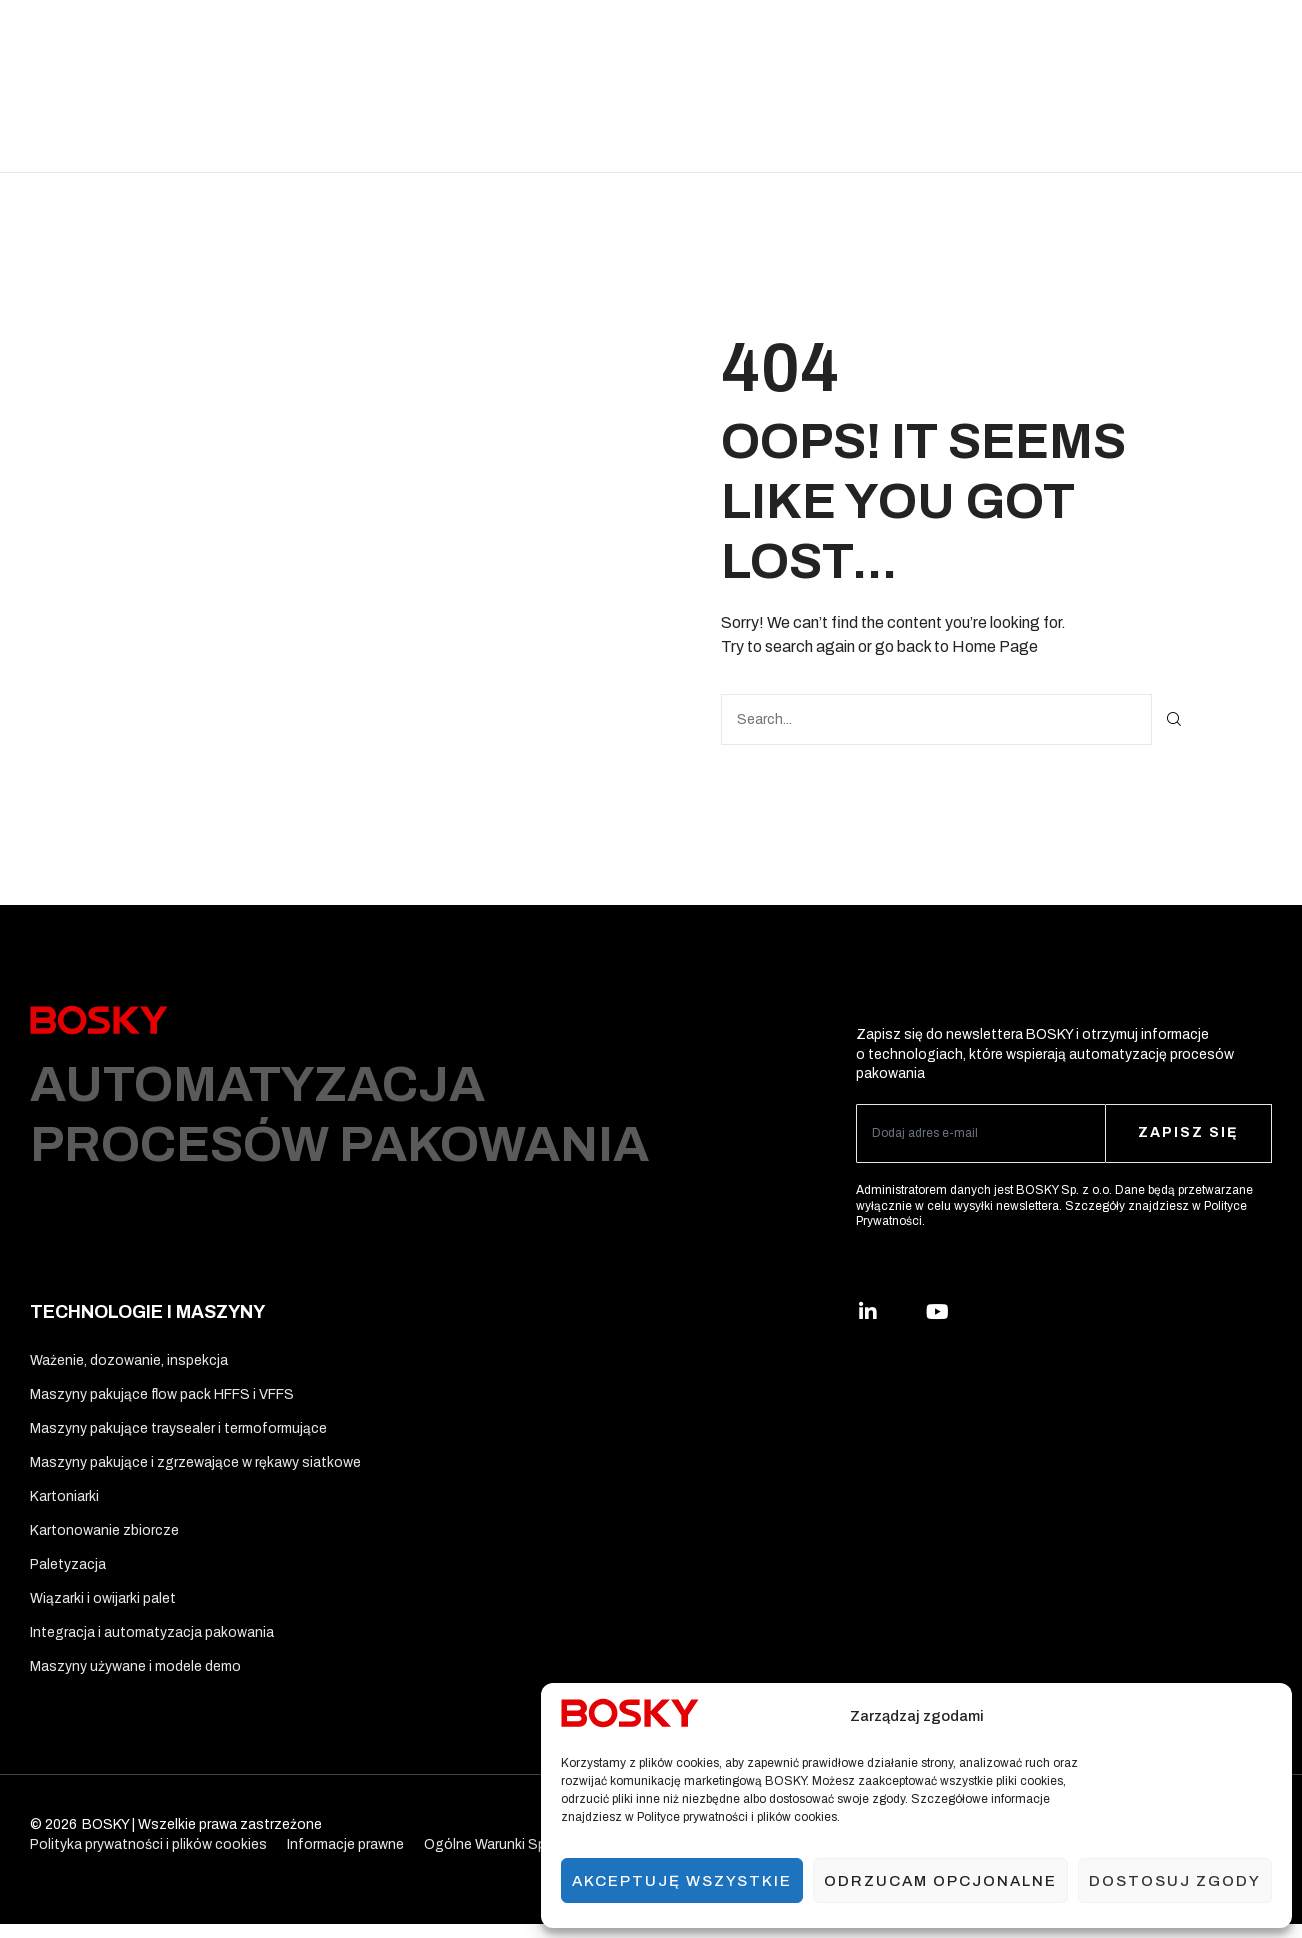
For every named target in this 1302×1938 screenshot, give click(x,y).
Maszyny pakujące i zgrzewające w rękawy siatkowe (195, 1466)
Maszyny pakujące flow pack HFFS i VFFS (162, 1395)
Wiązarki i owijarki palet (103, 1608)
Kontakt (612, 128)
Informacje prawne (345, 1858)
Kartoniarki (64, 1502)
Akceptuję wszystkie (682, 1881)
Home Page (995, 645)
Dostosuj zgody (1175, 1881)
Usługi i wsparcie (914, 42)
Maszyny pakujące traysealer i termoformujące (178, 1431)
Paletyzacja (68, 1573)
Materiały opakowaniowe (619, 42)
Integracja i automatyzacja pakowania (152, 1644)
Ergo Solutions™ (779, 42)
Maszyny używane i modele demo (135, 1680)
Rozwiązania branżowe (266, 42)
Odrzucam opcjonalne (940, 1881)
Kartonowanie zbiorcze (104, 1537)
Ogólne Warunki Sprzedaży (510, 1858)
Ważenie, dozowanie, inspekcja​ (129, 1359)
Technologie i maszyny (440, 42)
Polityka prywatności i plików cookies (148, 1858)
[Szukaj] (1174, 718)
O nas (1013, 42)
